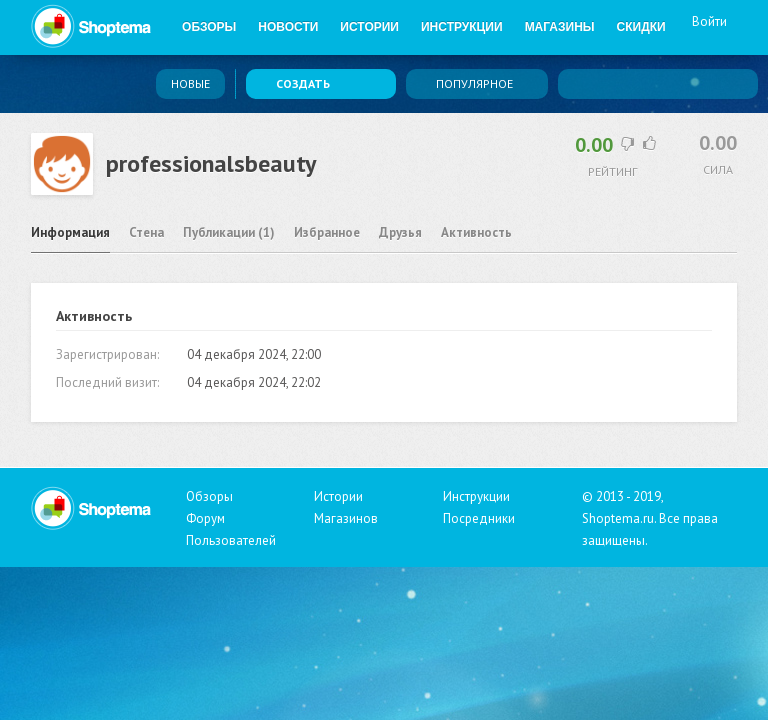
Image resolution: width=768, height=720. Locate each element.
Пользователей (231, 540)
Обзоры (209, 27)
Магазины (560, 27)
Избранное (327, 232)
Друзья (400, 232)
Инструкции (462, 27)
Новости (288, 27)
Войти (709, 28)
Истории (369, 27)
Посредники (479, 518)
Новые (190, 83)
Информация (70, 232)
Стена (146, 232)
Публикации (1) (229, 232)
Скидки (641, 27)
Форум (205, 518)
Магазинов (346, 518)
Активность (476, 232)
